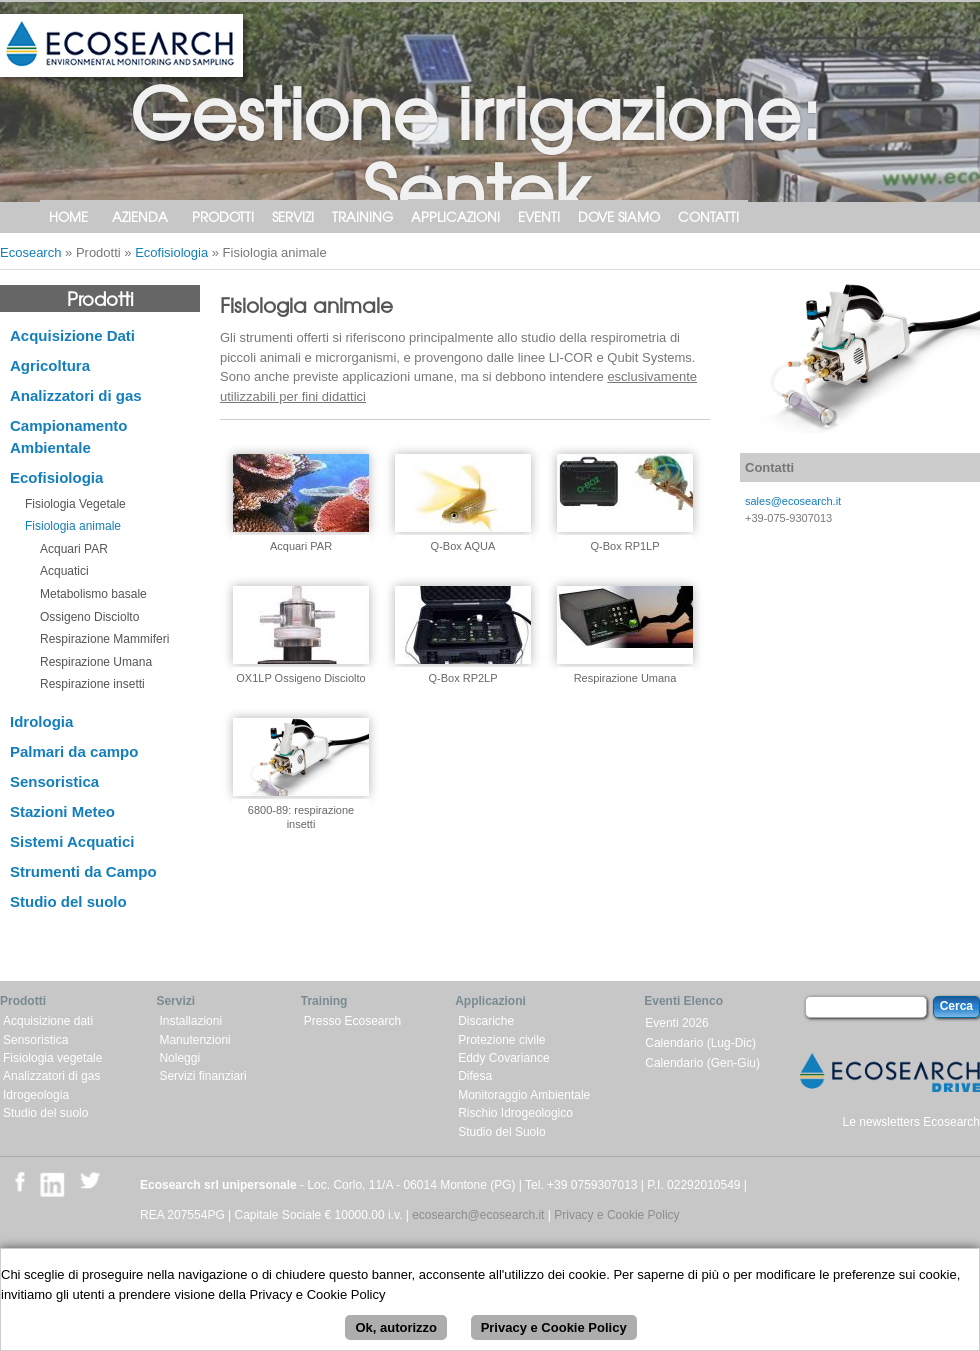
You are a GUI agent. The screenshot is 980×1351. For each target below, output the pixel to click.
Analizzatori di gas (76, 395)
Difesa (475, 1076)
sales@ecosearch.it (793, 501)
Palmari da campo (74, 751)
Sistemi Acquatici (72, 841)
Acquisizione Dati (72, 335)
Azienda (140, 216)
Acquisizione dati (48, 1021)
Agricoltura (50, 365)
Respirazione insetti (92, 684)
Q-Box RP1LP (624, 546)
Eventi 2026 (676, 1023)
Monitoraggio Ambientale (524, 1095)
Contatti (708, 216)
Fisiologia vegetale (52, 1058)
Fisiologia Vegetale (75, 504)
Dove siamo (619, 216)
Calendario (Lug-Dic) (700, 1043)
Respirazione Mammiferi (104, 639)
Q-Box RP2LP (462, 678)
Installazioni (190, 1021)
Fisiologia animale (73, 526)
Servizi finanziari (202, 1076)
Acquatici (64, 571)
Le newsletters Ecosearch (911, 1122)
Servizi (293, 216)
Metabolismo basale (93, 594)
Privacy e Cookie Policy (616, 1215)
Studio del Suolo (501, 1132)
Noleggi (179, 1058)
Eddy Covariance (503, 1058)
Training (362, 216)
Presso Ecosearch (352, 1021)
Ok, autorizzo (396, 1337)
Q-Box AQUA (463, 546)
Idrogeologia (36, 1095)
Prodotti (223, 216)
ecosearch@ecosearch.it (478, 1215)
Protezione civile (501, 1040)
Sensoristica (54, 781)
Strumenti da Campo (83, 871)
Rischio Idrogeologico (515, 1113)
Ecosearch (30, 252)
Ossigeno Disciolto (89, 617)
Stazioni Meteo (62, 811)
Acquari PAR (74, 549)
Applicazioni (455, 216)
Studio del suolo (68, 901)
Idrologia (41, 721)
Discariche (486, 1021)
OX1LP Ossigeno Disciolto (300, 678)
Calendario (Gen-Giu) (702, 1063)
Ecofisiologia (171, 252)
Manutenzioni (194, 1040)
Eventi (539, 216)
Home (68, 216)
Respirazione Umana (96, 662)
